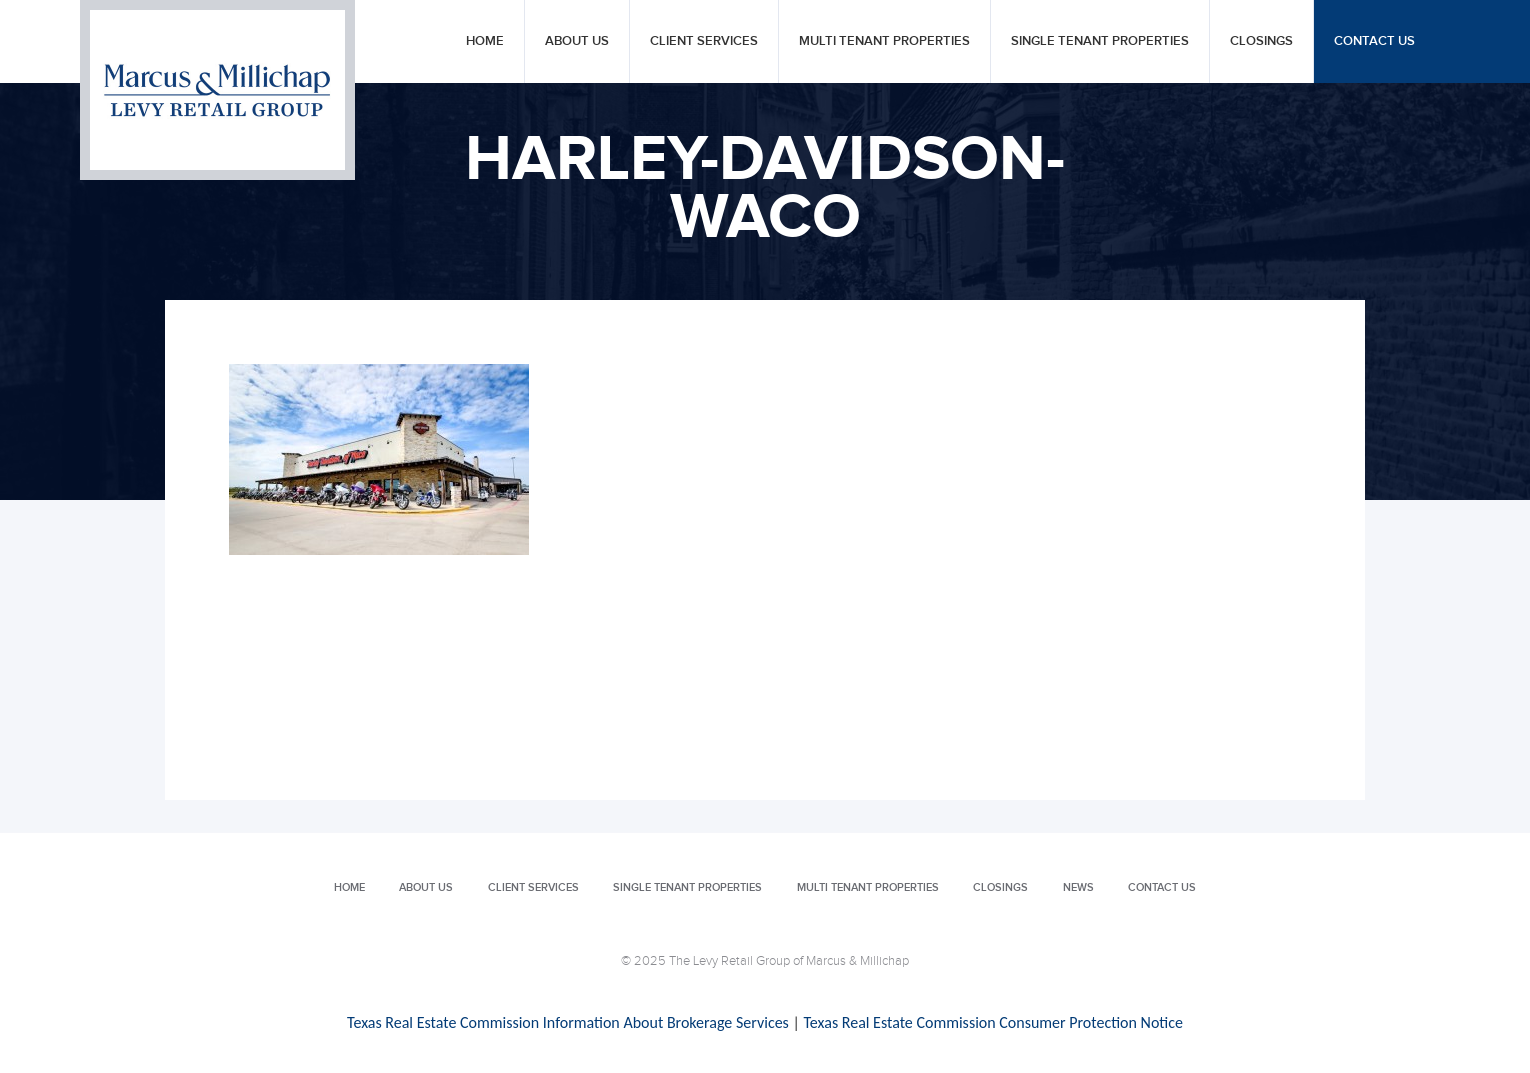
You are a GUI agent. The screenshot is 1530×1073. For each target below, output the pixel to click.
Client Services (704, 41)
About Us (577, 41)
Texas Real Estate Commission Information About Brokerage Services (568, 1022)
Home (485, 41)
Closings (1261, 41)
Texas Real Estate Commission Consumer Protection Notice (992, 1022)
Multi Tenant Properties (884, 41)
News (1078, 887)
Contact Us (1374, 41)
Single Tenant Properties (1100, 41)
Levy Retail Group (217, 90)
